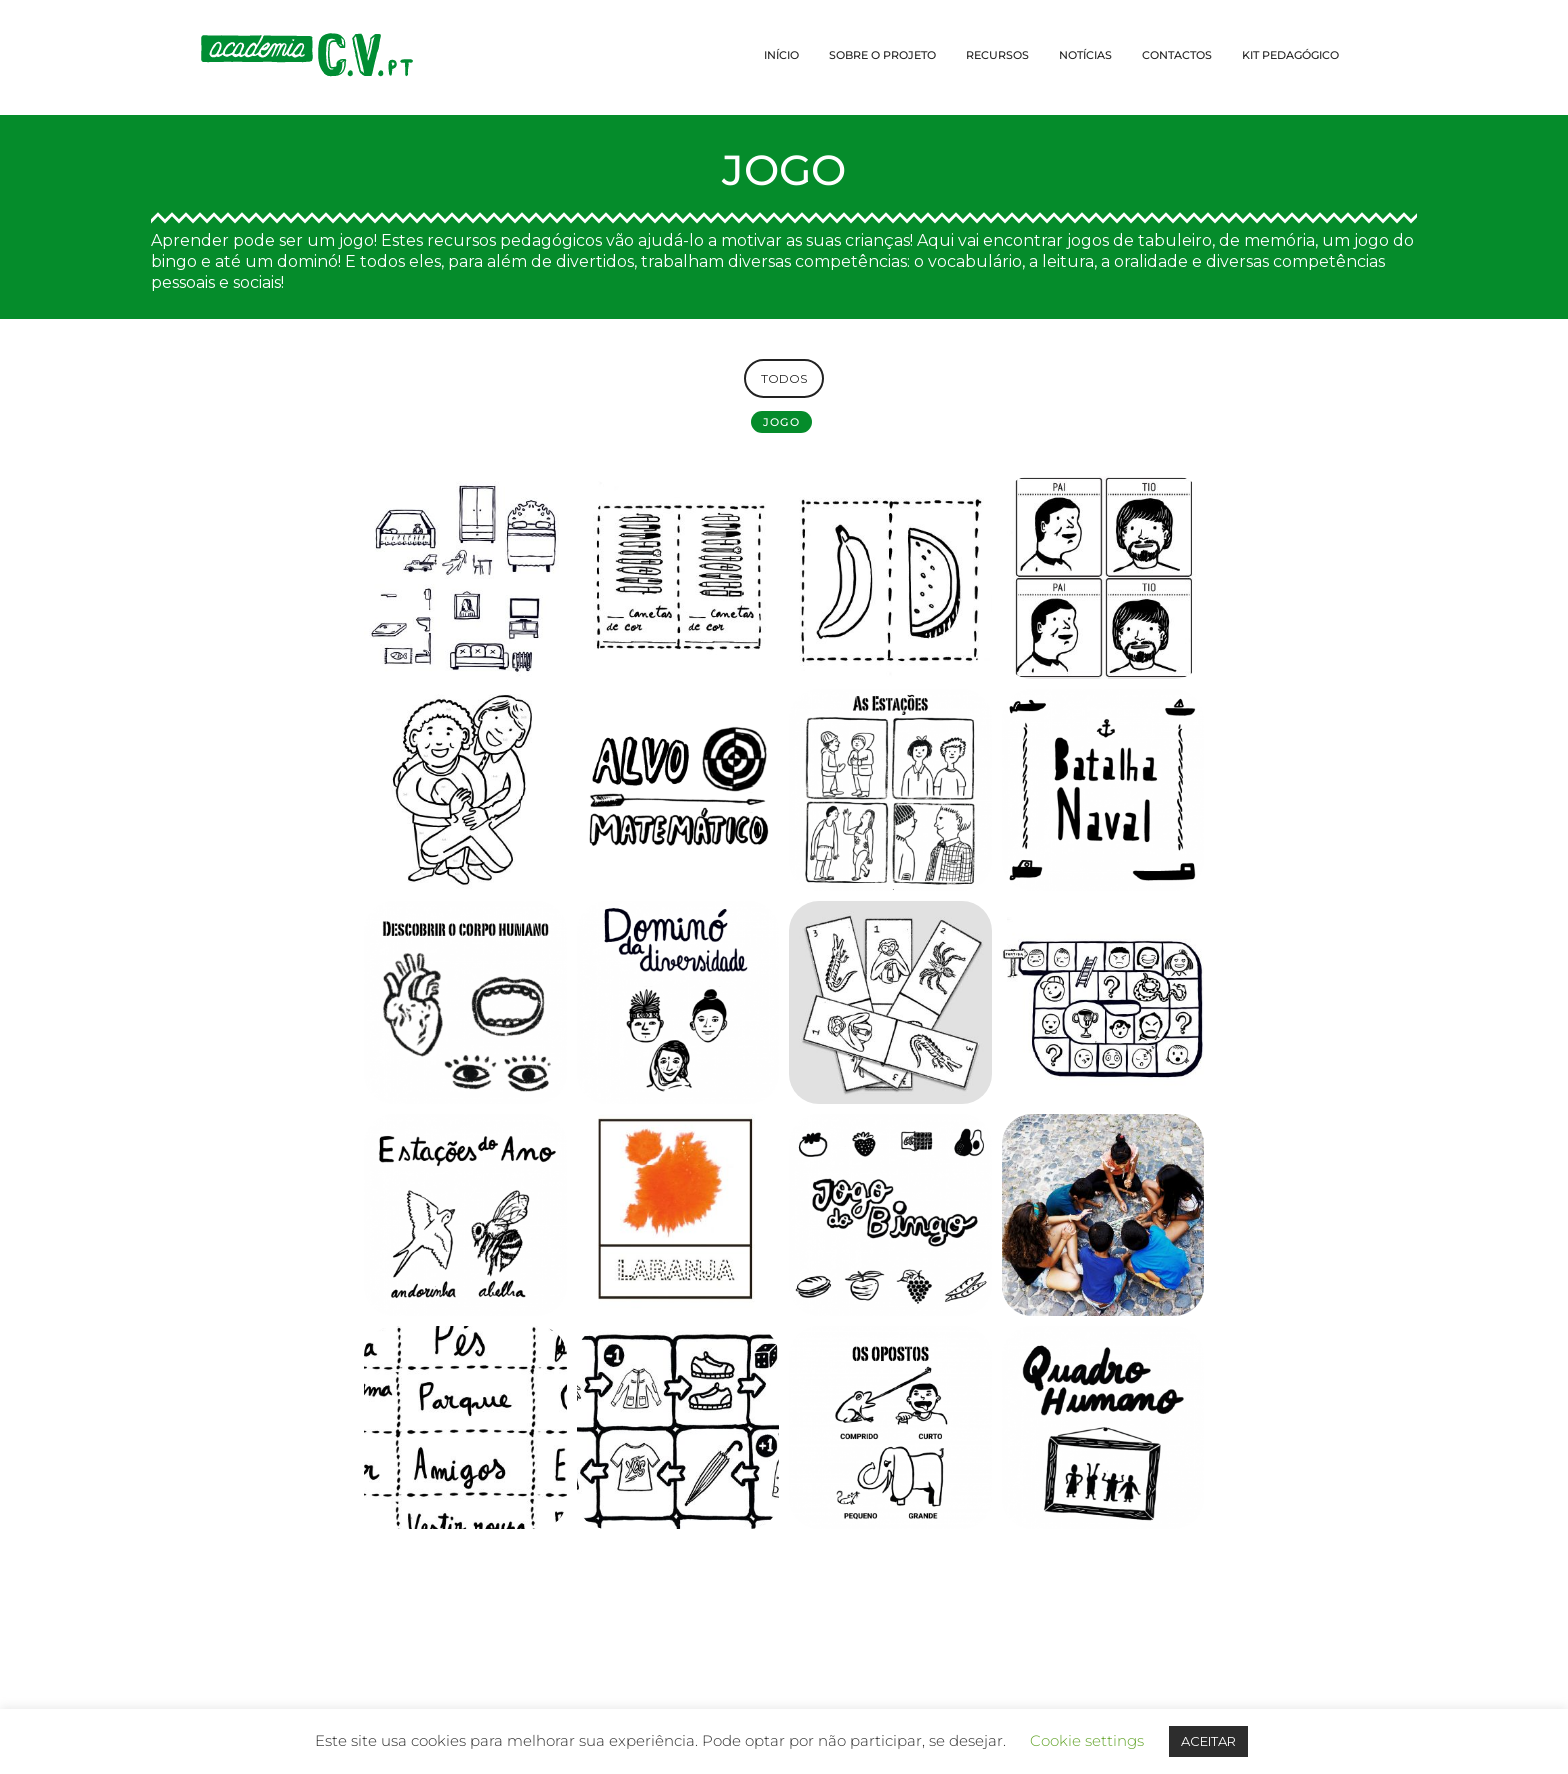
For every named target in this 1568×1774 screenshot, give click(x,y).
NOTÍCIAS (1085, 55)
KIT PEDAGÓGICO (1290, 55)
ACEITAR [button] (1208, 1741)
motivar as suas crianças (815, 240)
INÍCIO (781, 55)
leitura (1068, 261)
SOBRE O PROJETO (882, 55)
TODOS (784, 378)
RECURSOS (997, 55)
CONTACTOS (1177, 55)
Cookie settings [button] (1087, 1740)
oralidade (1151, 261)
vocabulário (975, 261)
